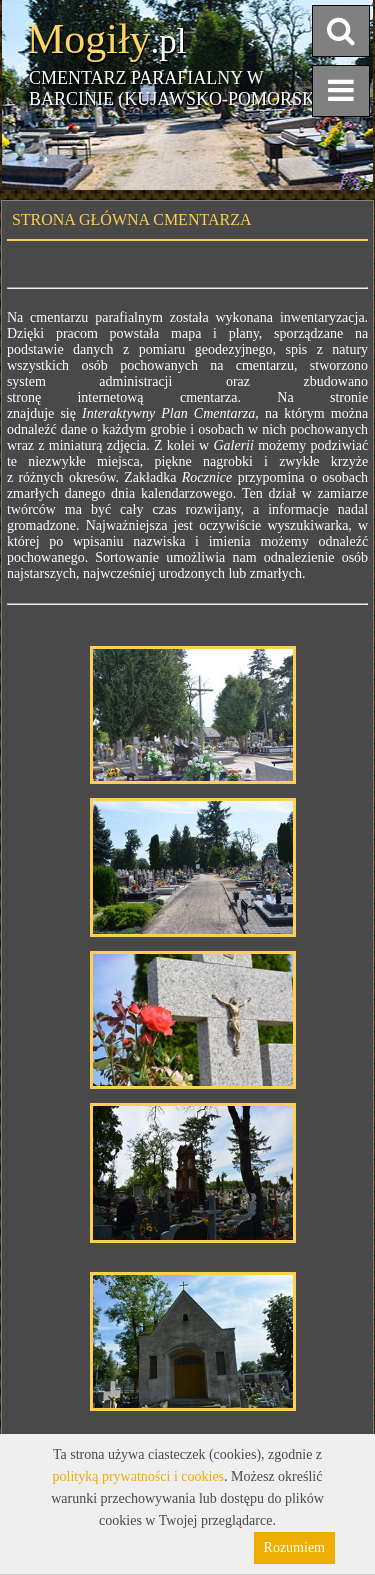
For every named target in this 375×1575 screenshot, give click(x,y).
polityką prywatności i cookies (138, 1476)
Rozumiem (294, 1547)
